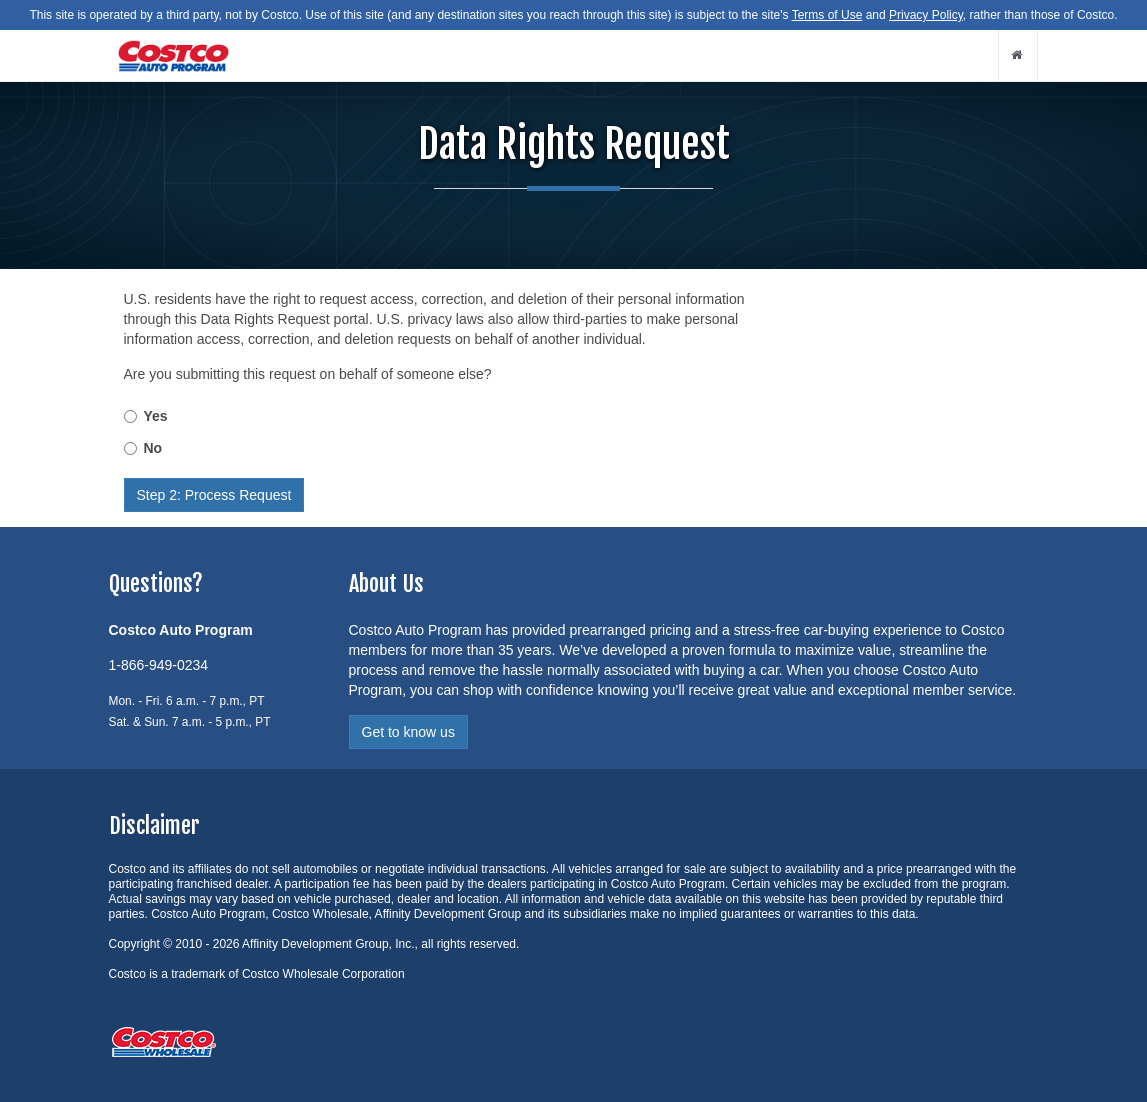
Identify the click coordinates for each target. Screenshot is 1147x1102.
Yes (156, 416)
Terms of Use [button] (827, 15)
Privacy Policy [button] (926, 15)
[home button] (1018, 55)
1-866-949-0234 (159, 665)
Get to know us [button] (408, 732)
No (153, 448)
